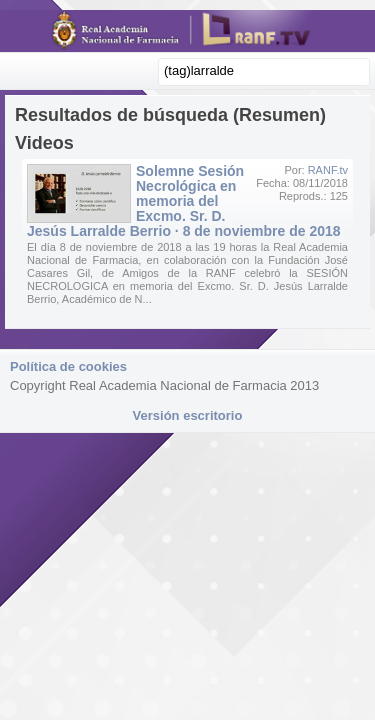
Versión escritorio (188, 415)
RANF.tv (328, 170)
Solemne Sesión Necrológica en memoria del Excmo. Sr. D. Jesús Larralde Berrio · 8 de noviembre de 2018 (184, 201)
